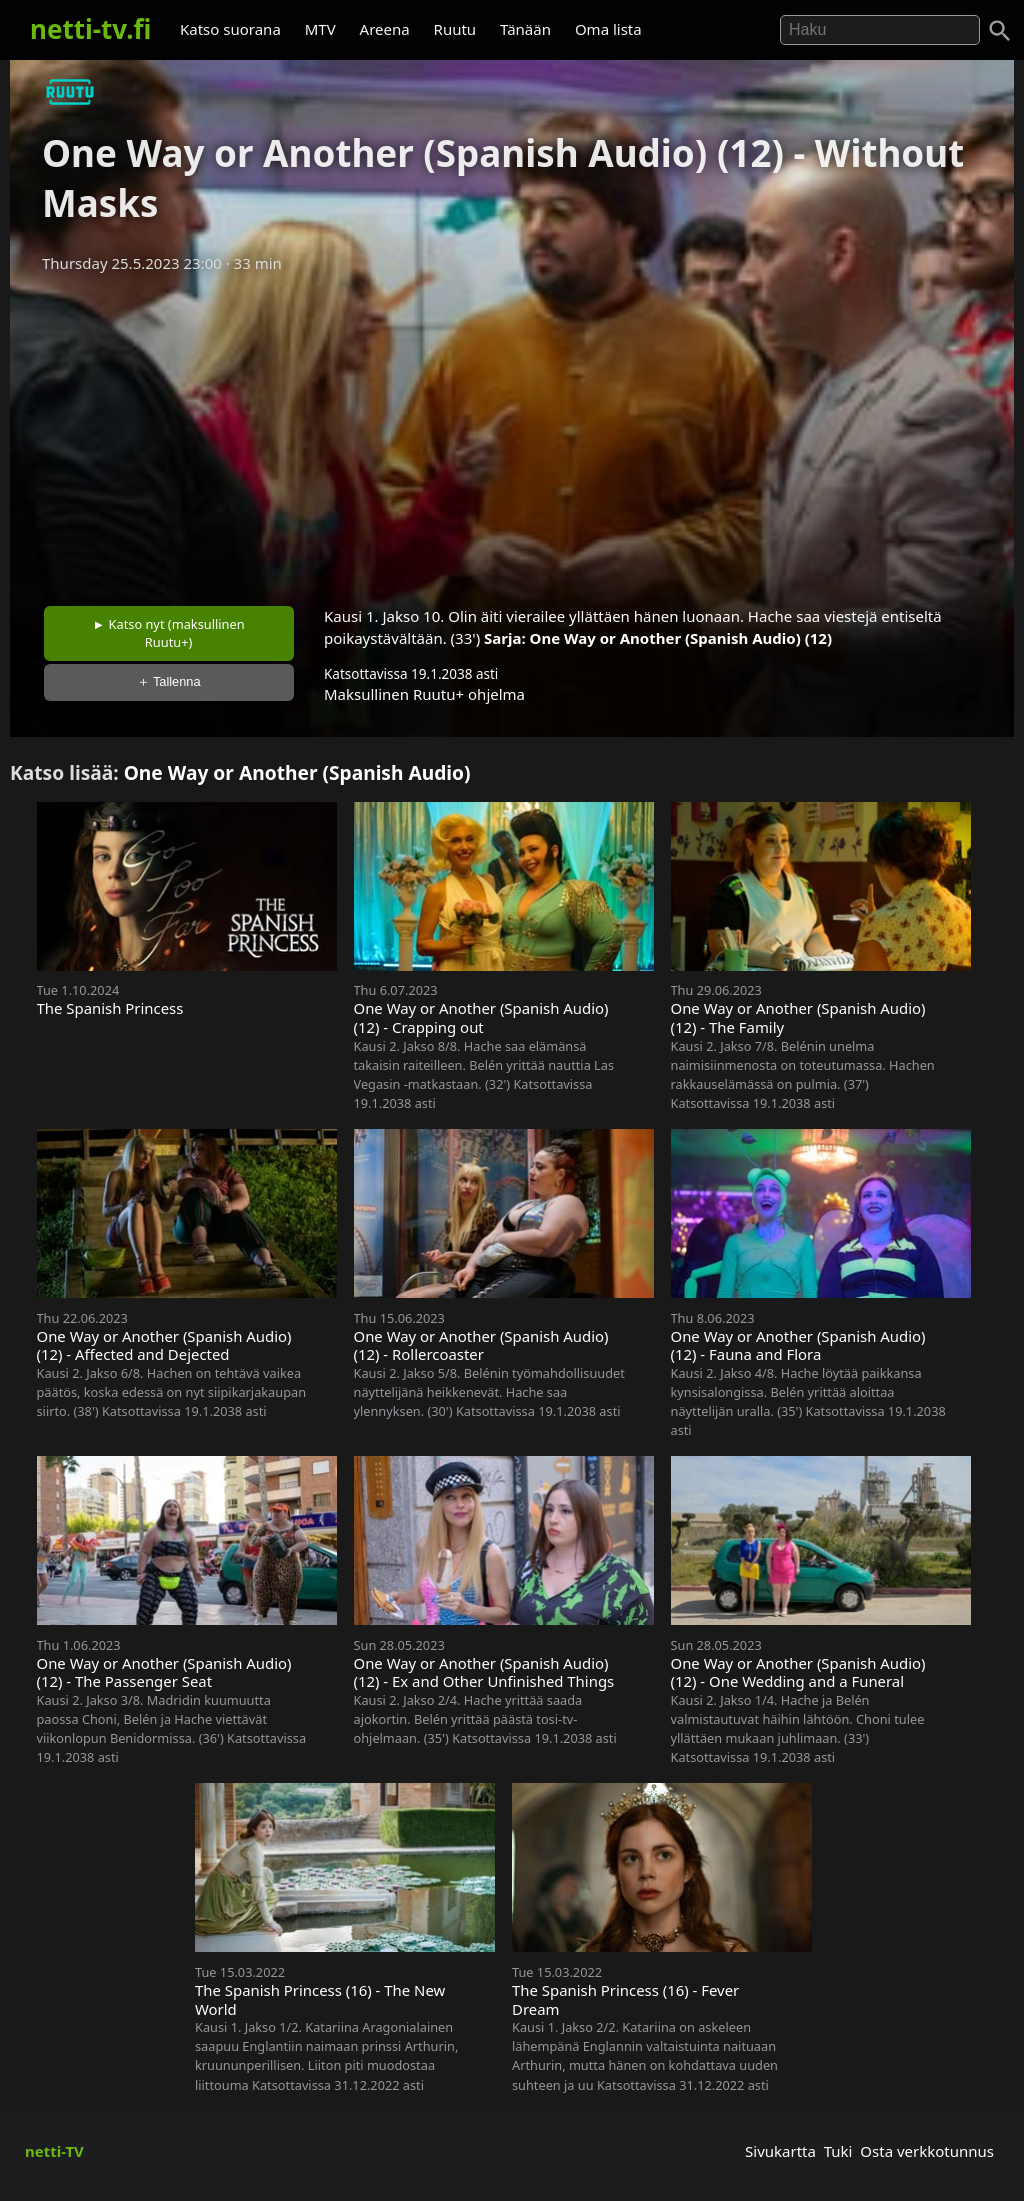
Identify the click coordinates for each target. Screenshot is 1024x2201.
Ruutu (455, 29)
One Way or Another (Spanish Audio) (297, 772)
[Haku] (1000, 31)
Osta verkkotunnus (927, 2151)
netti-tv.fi (90, 29)
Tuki (838, 2151)
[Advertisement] (512, 433)
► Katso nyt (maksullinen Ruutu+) (169, 633)
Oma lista (608, 29)
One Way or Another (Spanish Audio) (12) (681, 638)
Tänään (525, 29)
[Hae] (880, 30)
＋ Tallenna (169, 681)
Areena (385, 29)
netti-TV (54, 2151)
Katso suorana (230, 29)
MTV (320, 29)
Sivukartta (780, 2151)
